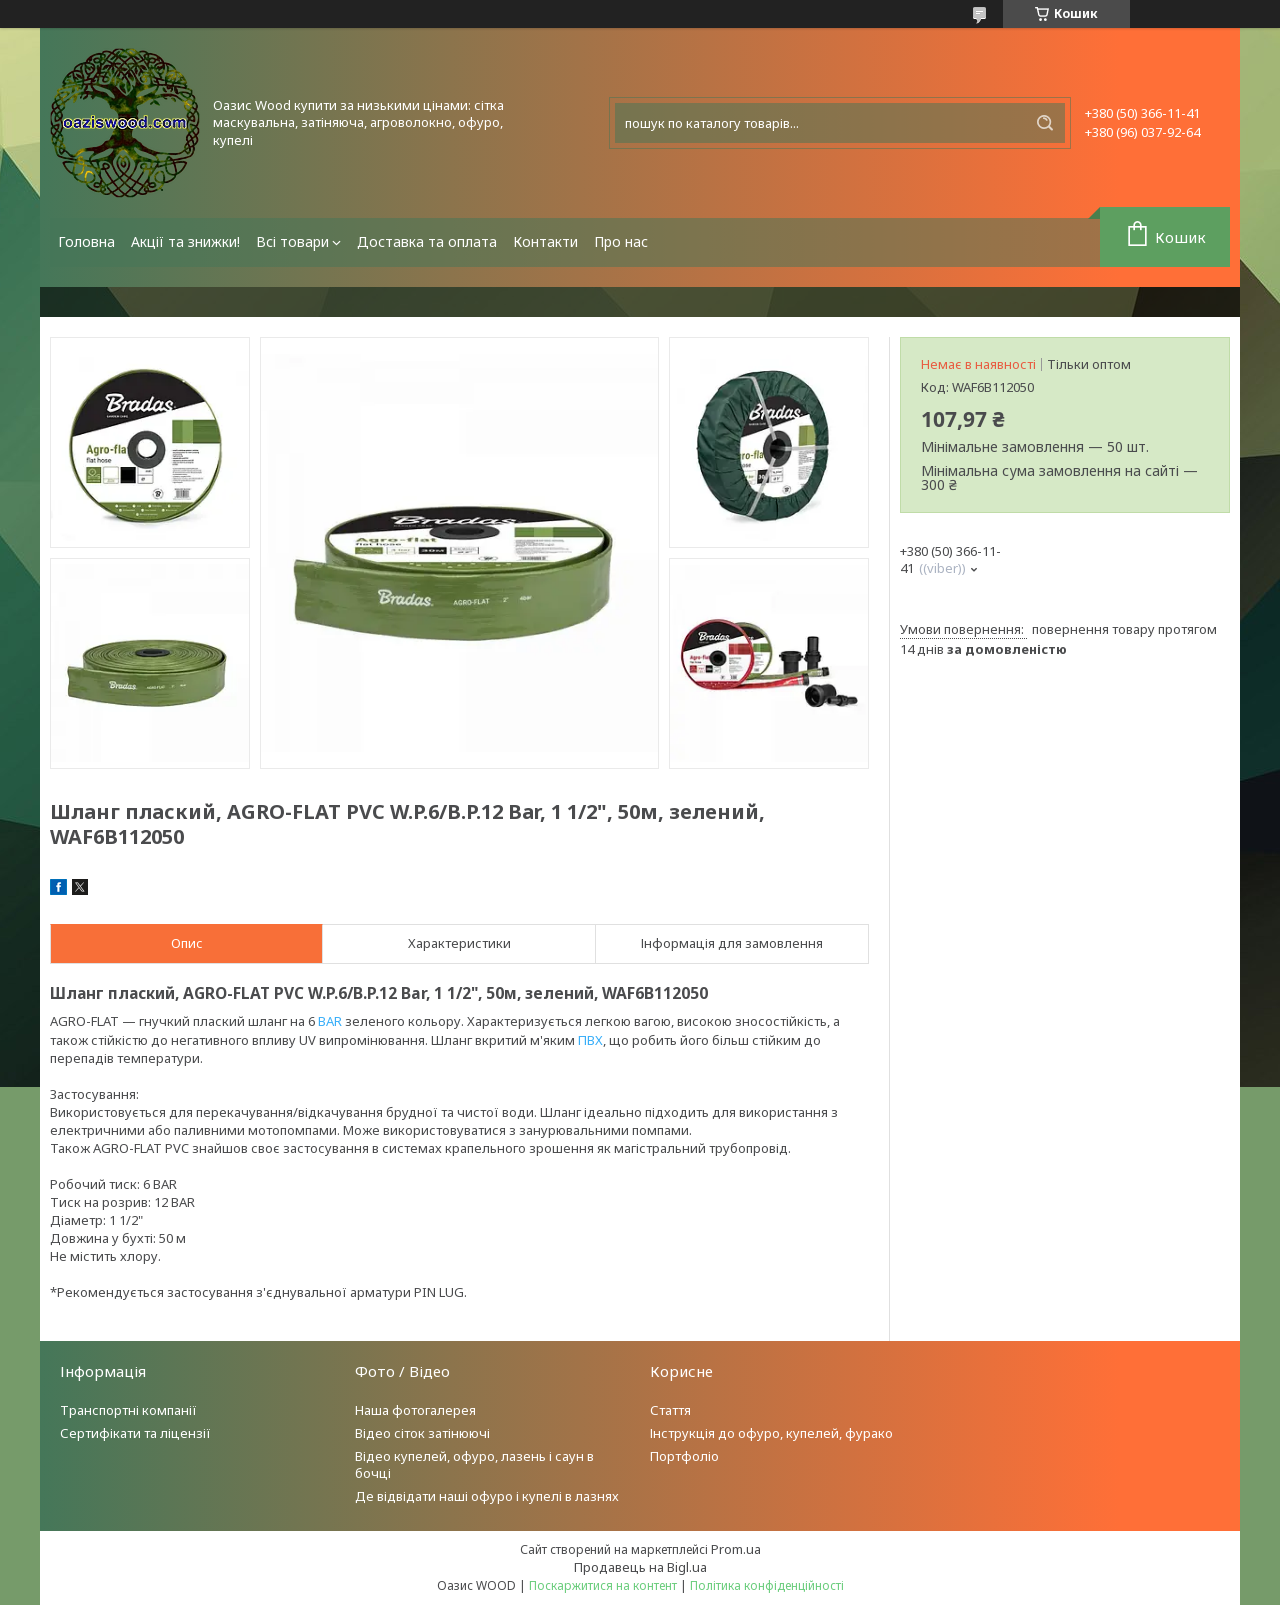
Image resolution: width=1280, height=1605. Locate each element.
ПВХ (590, 1040)
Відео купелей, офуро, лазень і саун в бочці (474, 1464)
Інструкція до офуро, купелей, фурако (771, 1433)
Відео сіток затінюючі (422, 1433)
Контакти (545, 241)
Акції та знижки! (185, 241)
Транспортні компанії (128, 1410)
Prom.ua (736, 1549)
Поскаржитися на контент (603, 1585)
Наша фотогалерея (415, 1410)
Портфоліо (684, 1456)
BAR (330, 1021)
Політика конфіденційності (767, 1585)
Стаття (670, 1410)
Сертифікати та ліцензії (135, 1433)
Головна (86, 241)
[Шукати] (1045, 123)
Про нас (621, 241)
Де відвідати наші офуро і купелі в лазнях (487, 1496)
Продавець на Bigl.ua (640, 1567)
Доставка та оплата (427, 241)
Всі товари (292, 241)
